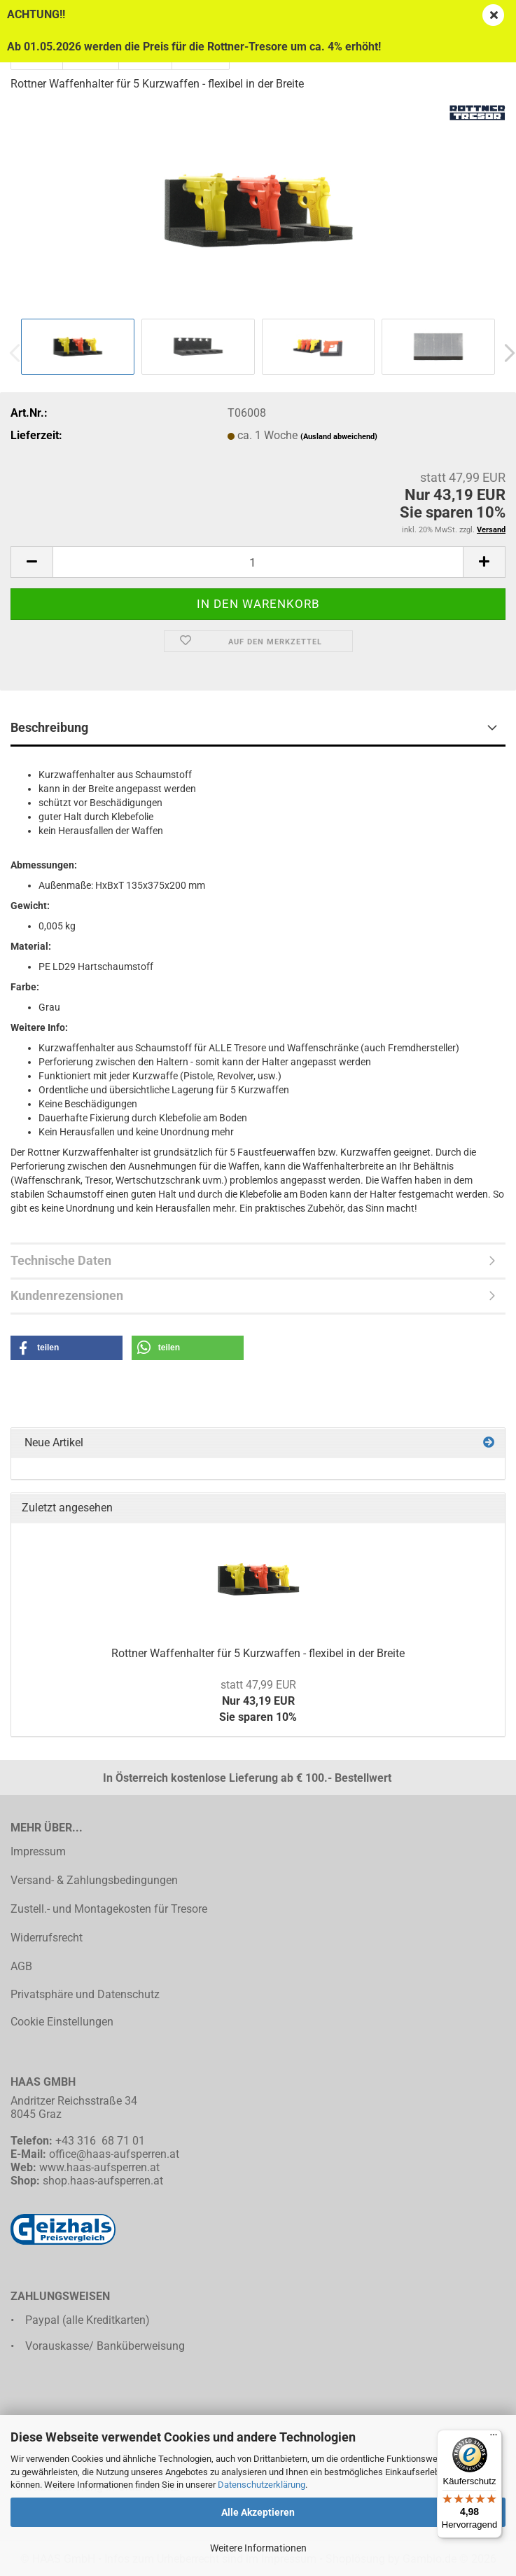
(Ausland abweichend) (338, 436)
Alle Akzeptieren (258, 2512)
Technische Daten (61, 1260)
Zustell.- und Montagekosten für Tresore (109, 1909)
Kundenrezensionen (67, 1295)
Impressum (38, 1851)
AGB (21, 1966)
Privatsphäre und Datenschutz (85, 1994)
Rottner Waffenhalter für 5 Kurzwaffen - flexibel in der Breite (258, 1653)
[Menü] (493, 2438)
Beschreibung (49, 727)
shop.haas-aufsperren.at (103, 2180)
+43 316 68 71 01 (100, 2140)
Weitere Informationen (258, 2548)
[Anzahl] (258, 562)
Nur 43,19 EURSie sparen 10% (258, 1701)
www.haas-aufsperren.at (99, 2167)
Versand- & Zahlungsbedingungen (94, 1880)
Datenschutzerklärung (261, 2484)
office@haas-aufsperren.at (114, 2154)
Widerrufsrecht (47, 1937)
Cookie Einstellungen (62, 2021)
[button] (32, 562)
